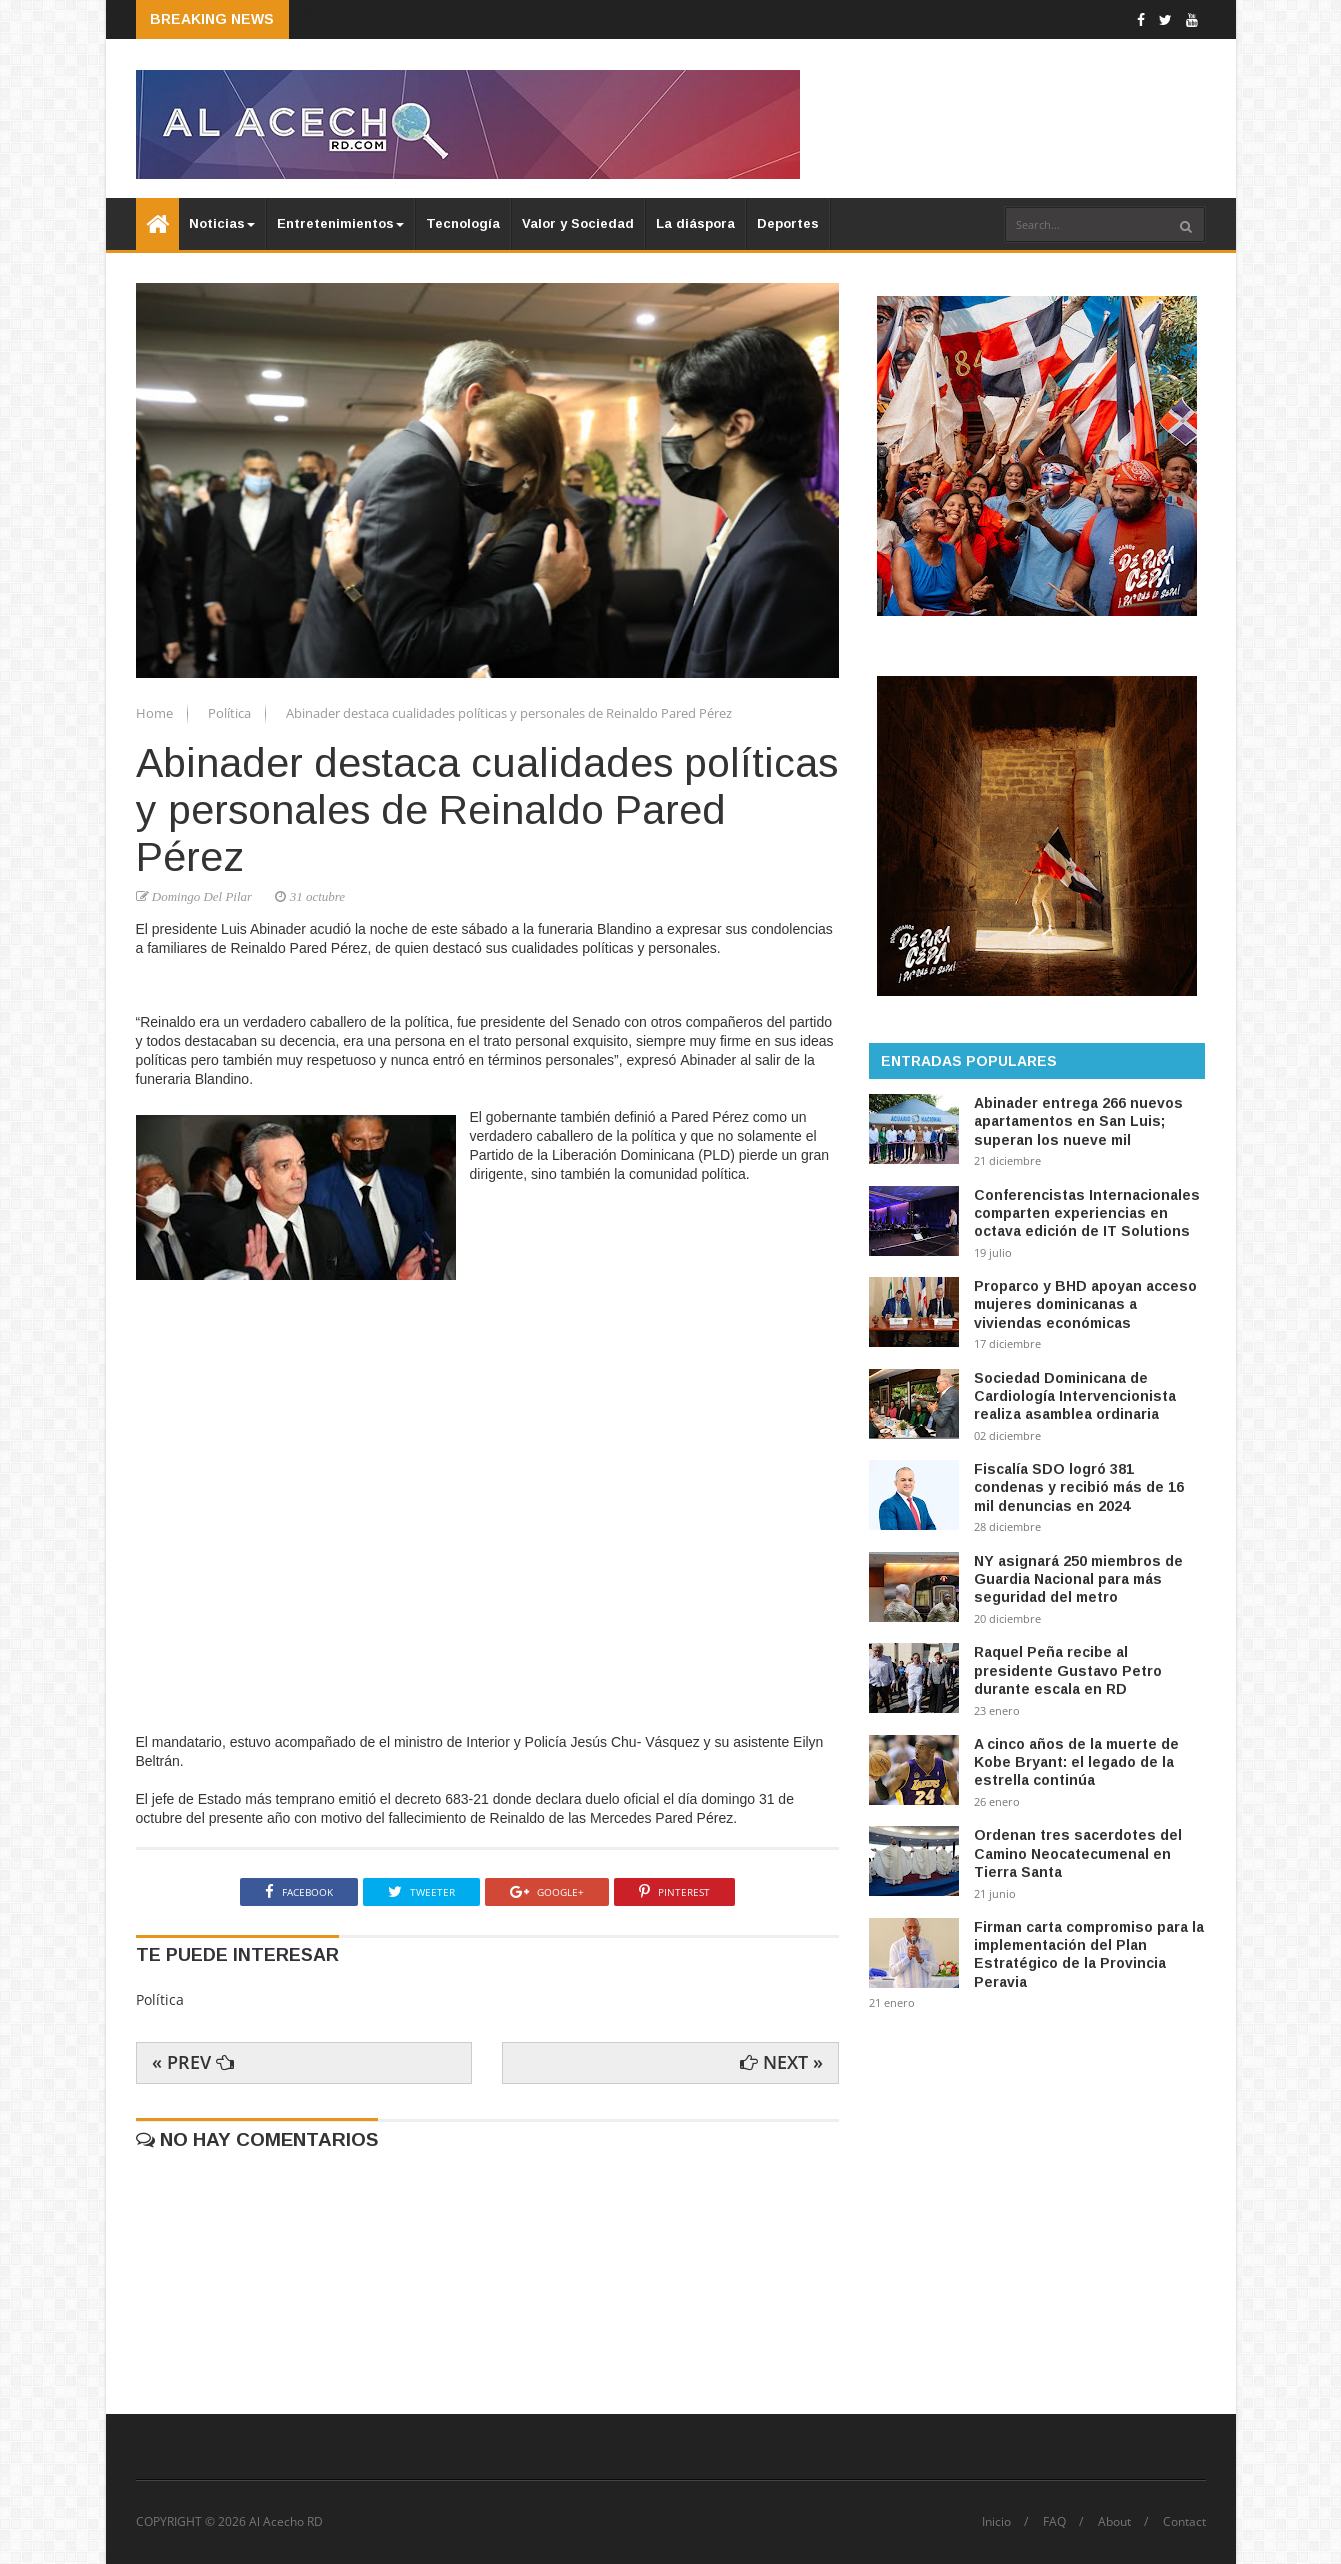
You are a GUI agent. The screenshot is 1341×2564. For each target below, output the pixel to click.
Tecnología (463, 223)
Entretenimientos (340, 223)
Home (156, 713)
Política (231, 713)
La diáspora (695, 223)
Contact (1184, 2522)
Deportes (788, 223)
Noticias (222, 223)
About (1114, 2522)
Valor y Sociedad (578, 223)
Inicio (996, 2522)
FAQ (1054, 2522)
